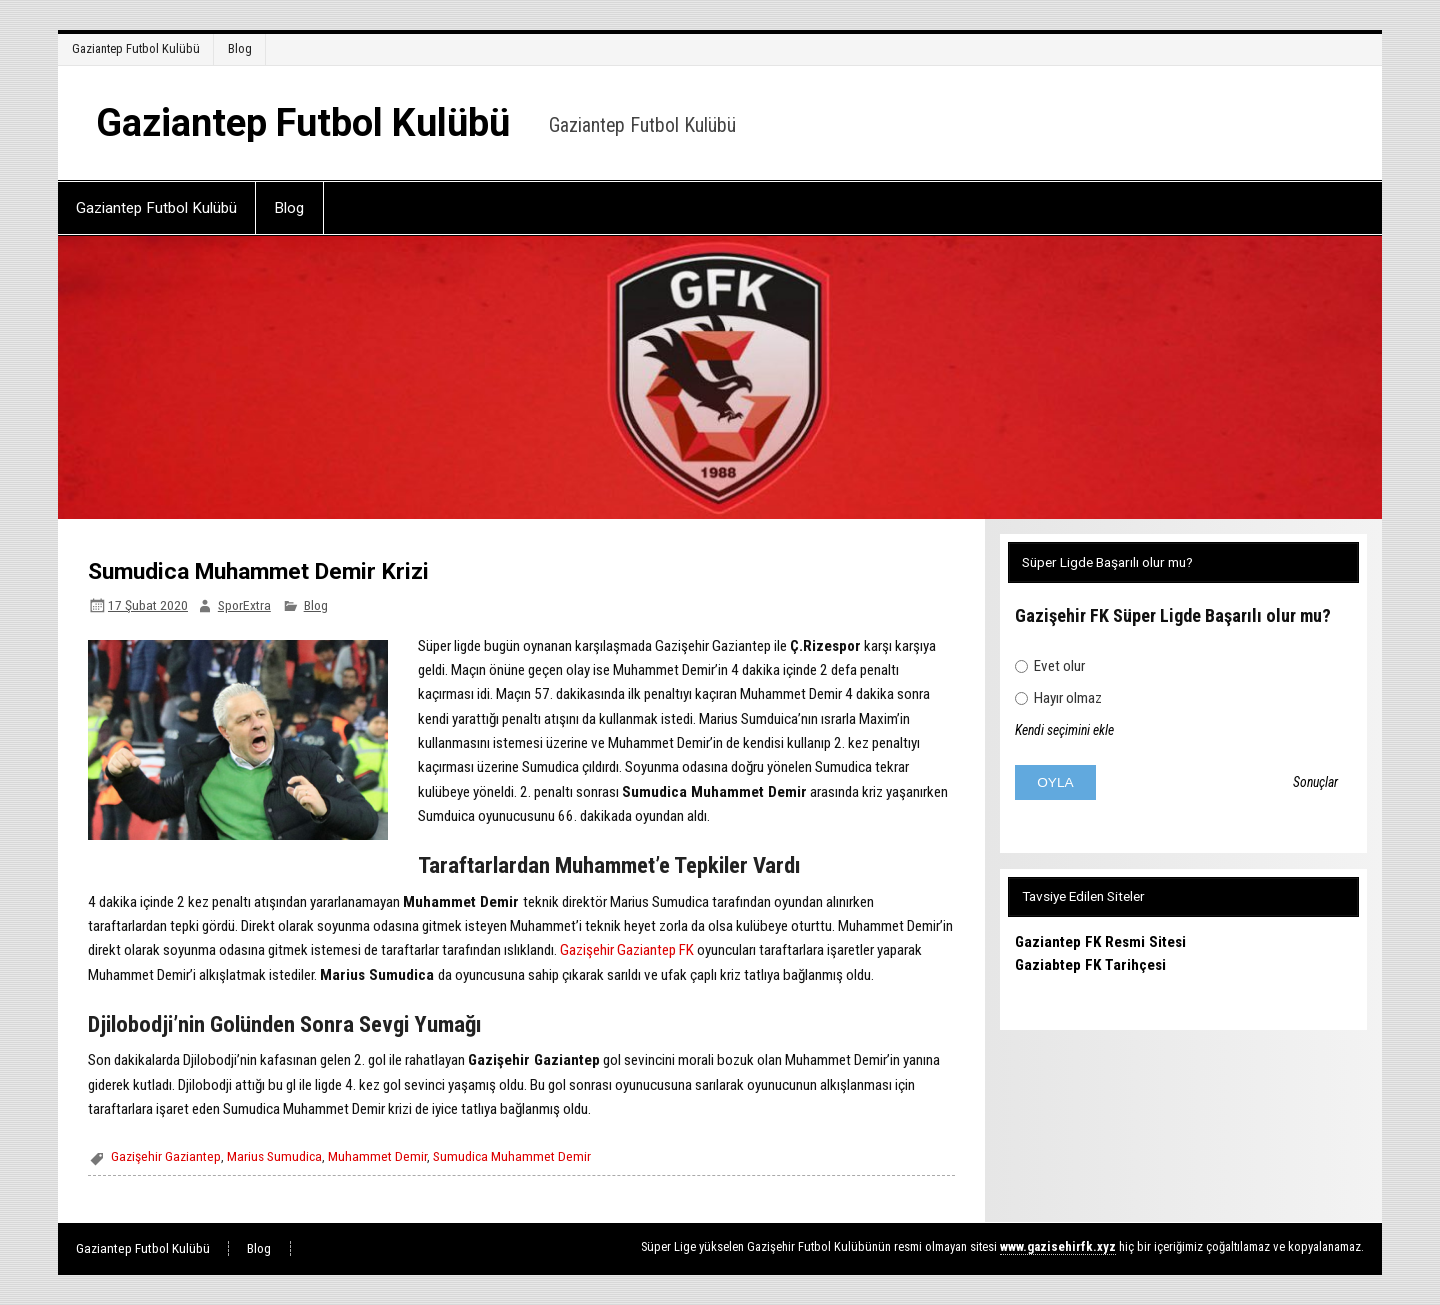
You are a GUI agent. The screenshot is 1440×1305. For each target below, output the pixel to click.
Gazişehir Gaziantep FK (627, 950)
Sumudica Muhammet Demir (512, 1156)
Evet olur (1050, 666)
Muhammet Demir (377, 1156)
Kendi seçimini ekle (1064, 730)
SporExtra (244, 605)
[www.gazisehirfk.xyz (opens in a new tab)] (1058, 1247)
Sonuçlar (1315, 783)
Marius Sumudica (274, 1156)
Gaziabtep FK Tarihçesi (1090, 965)
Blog (240, 48)
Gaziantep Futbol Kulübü (136, 48)
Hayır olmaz (1058, 698)
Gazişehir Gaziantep (166, 1156)
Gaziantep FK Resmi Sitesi (1100, 942)
